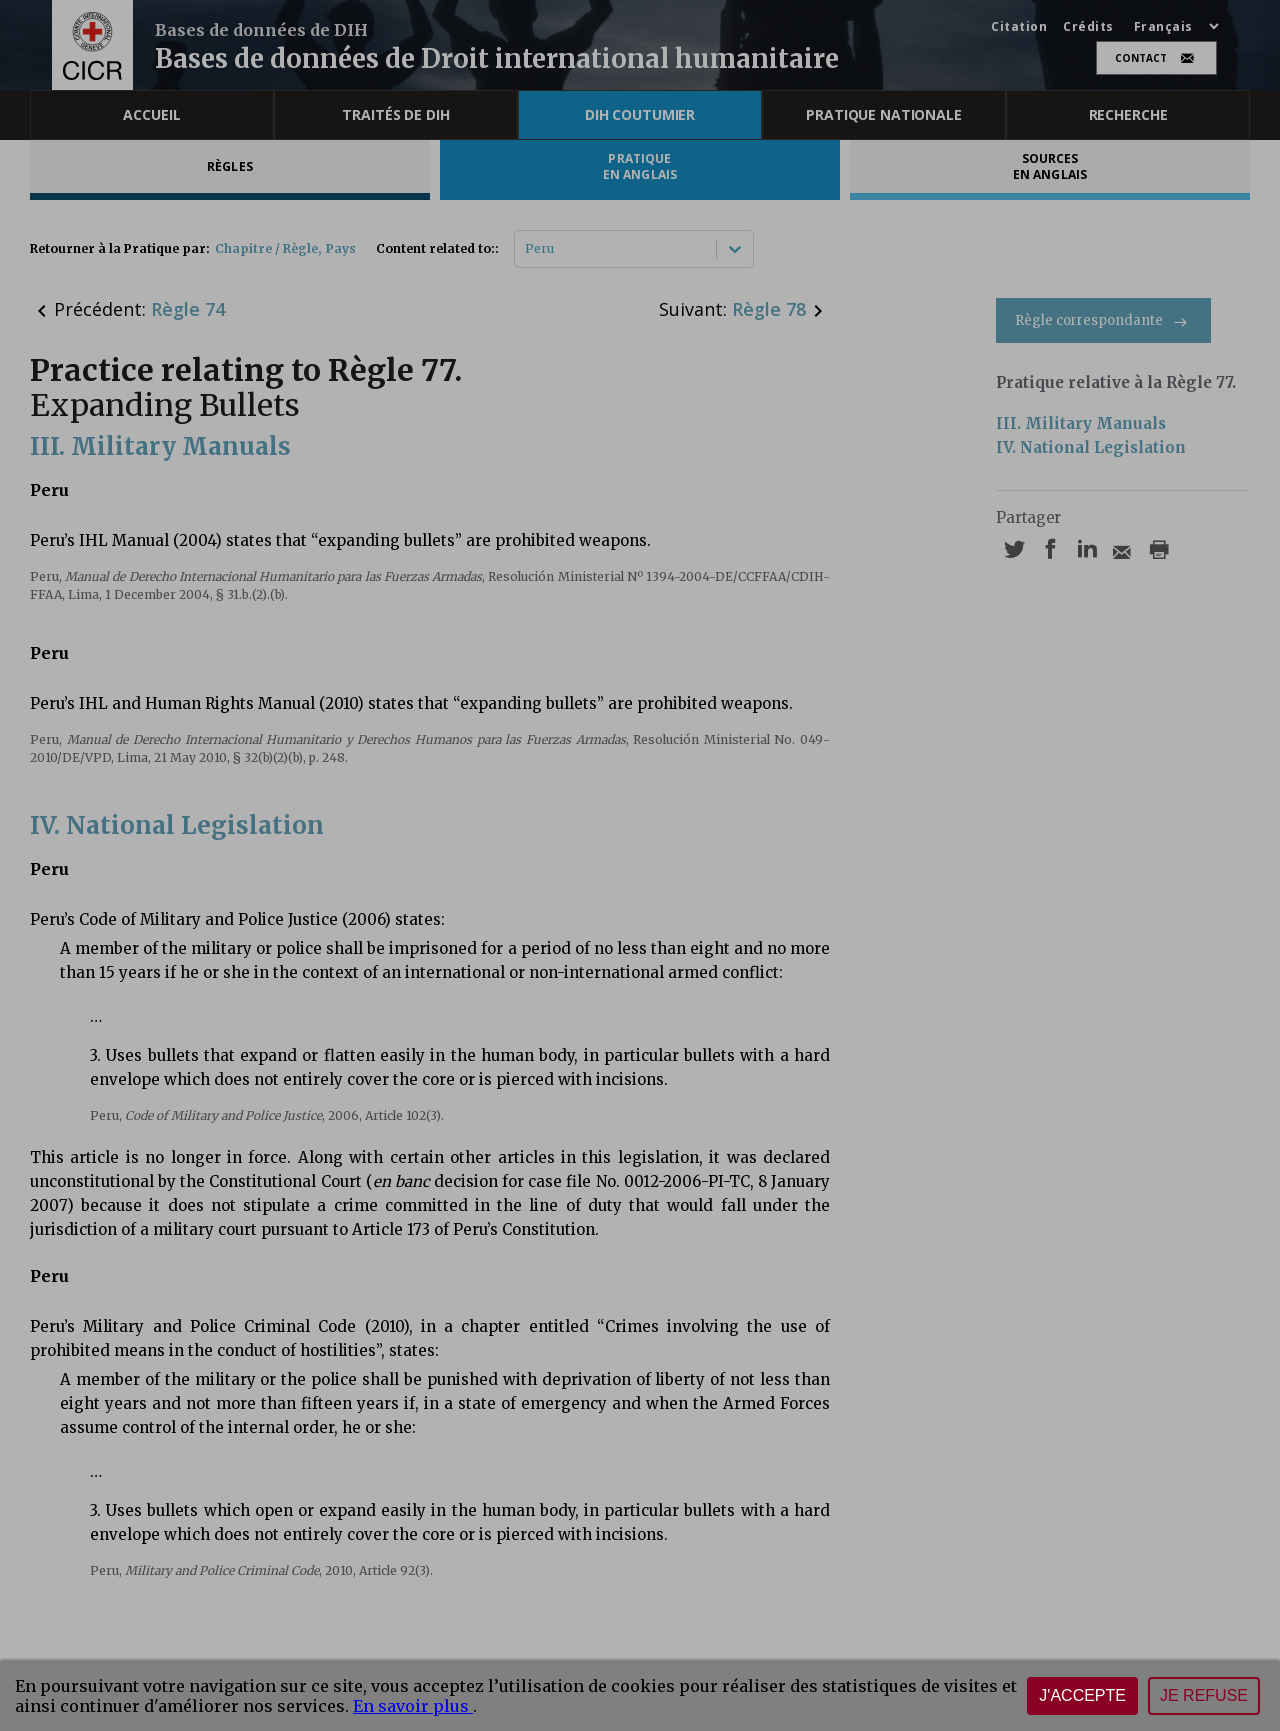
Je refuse (1204, 1695)
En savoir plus (413, 1706)
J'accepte (1082, 1695)
